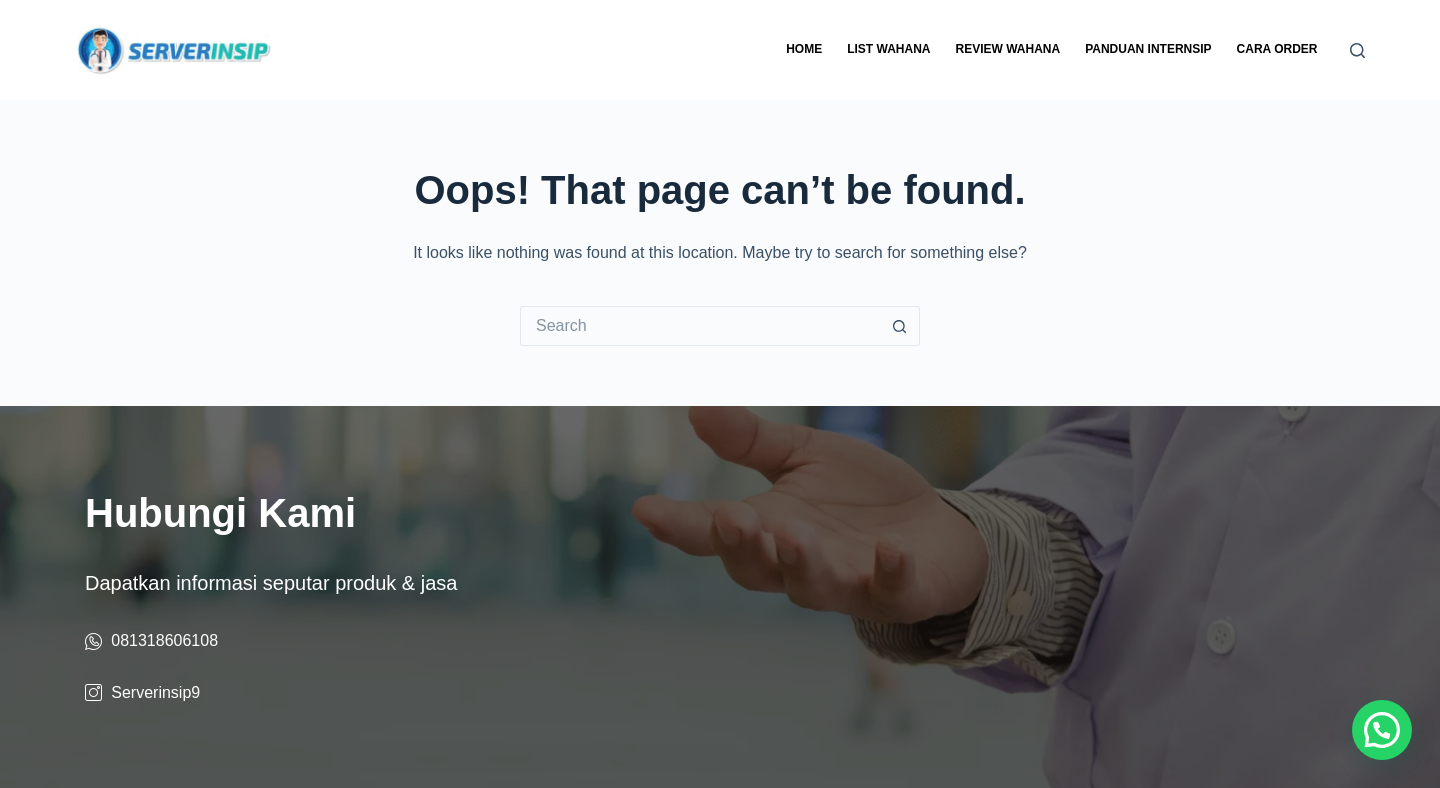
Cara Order (1277, 49)
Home (804, 49)
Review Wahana (1007, 49)
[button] (1382, 730)
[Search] (1357, 50)
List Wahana (888, 49)
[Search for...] (700, 326)
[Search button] (900, 326)
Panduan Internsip (1148, 49)
